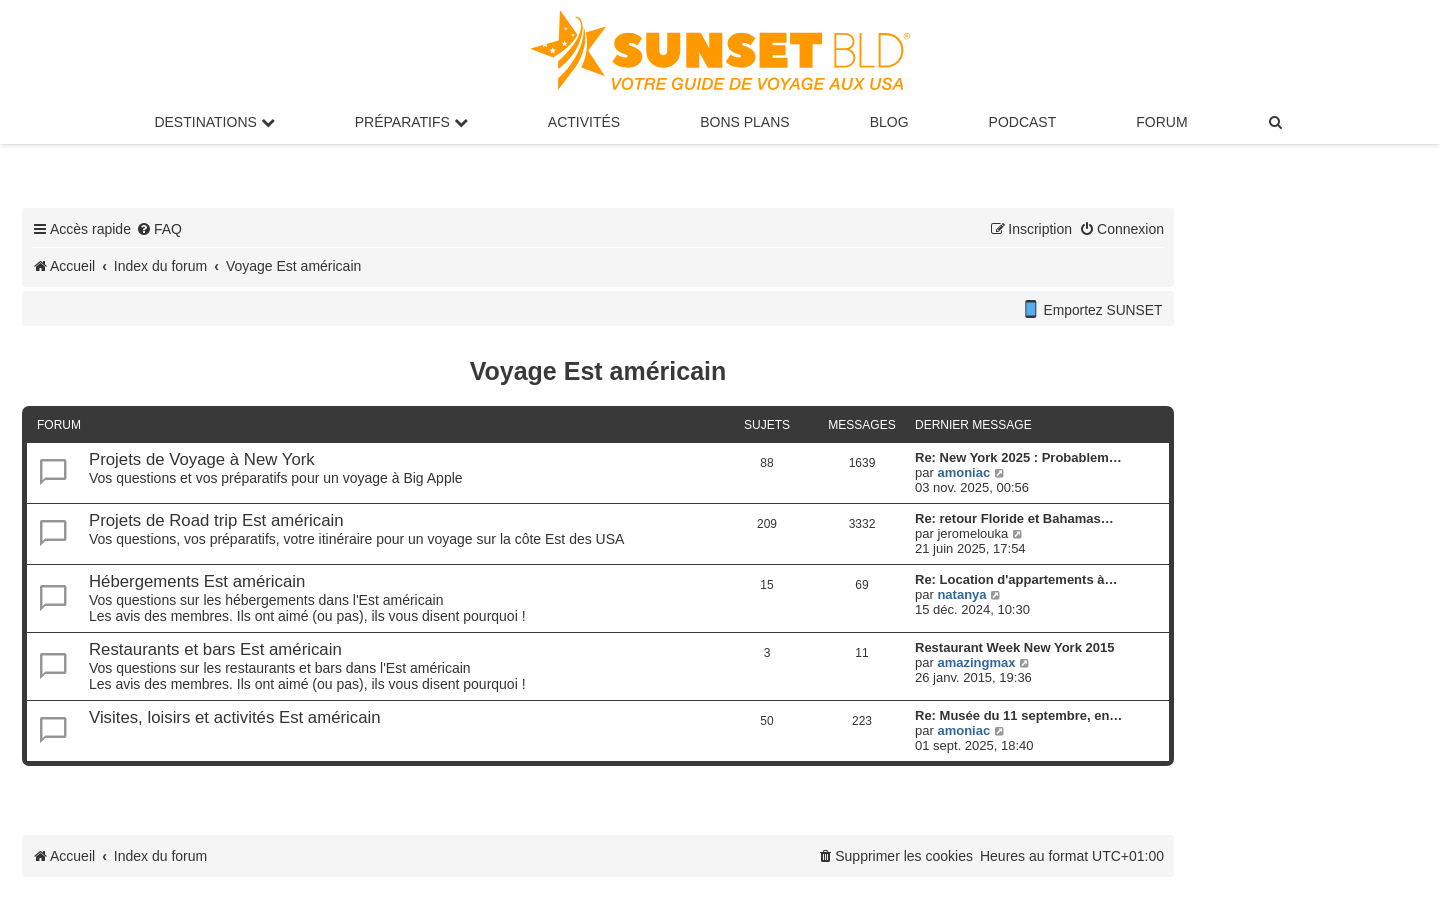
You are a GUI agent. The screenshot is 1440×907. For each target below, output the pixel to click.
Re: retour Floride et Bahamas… (1014, 518)
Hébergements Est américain (197, 581)
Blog (889, 122)
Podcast (1023, 122)
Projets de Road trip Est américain (216, 520)
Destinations (214, 122)
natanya (961, 594)
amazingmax (976, 662)
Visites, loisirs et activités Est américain (235, 717)
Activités (584, 122)
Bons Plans (744, 122)
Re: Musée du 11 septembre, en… (1018, 715)
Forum (1161, 122)
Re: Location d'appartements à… (1016, 579)
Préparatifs (411, 122)
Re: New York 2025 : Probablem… (1018, 457)
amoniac (963, 472)
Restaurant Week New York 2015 (1014, 647)
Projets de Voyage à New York (202, 459)
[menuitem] (1277, 122)
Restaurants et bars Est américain (215, 649)
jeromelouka (972, 533)
